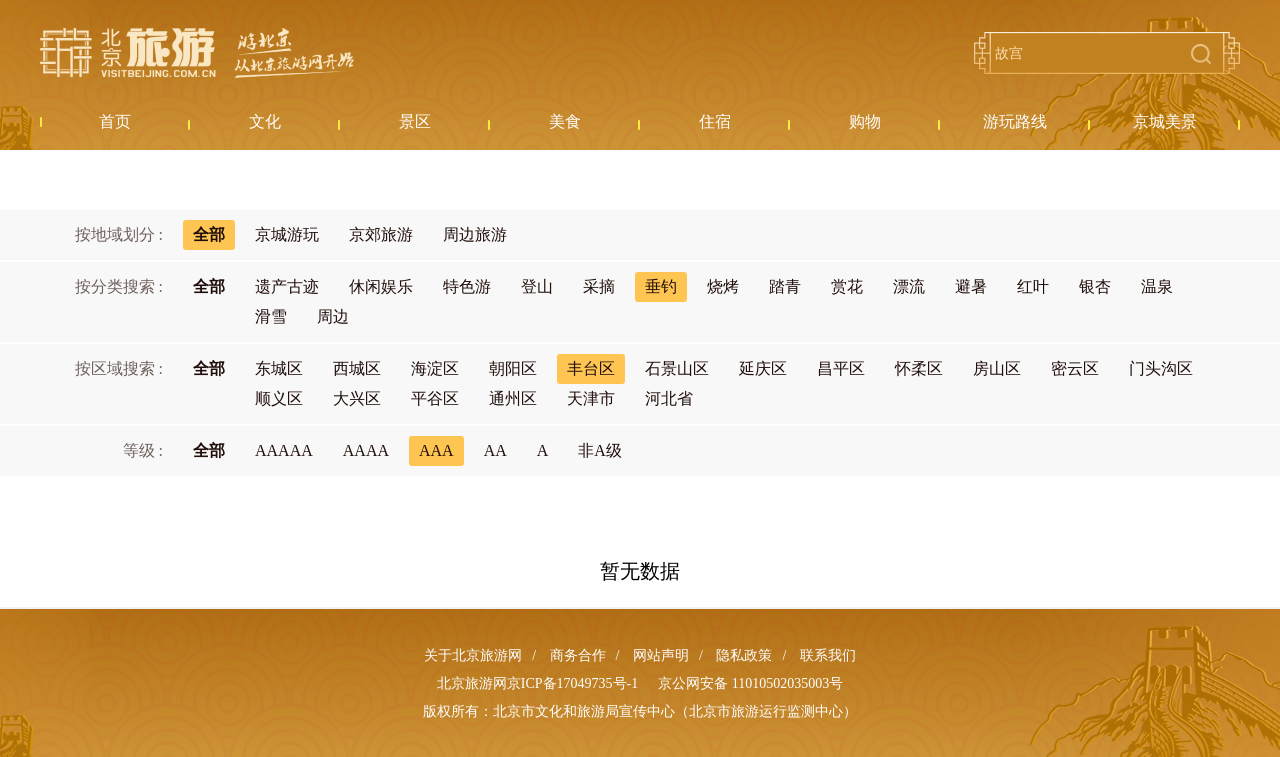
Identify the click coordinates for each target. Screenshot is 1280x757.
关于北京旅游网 (473, 655)
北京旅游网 (197, 53)
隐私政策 (744, 655)
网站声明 (661, 655)
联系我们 (828, 655)
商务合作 (578, 655)
